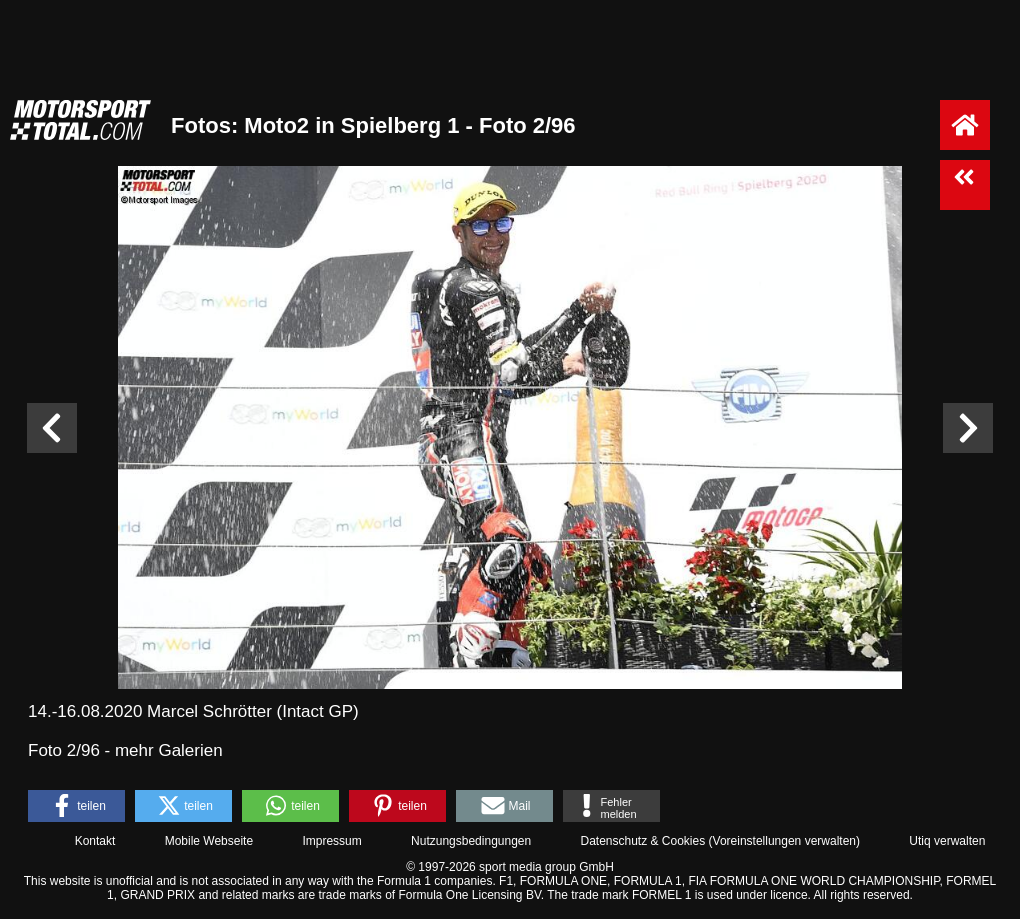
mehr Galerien (169, 750)
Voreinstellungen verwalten (784, 841)
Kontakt (95, 841)
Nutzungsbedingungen (471, 841)
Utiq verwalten (947, 841)
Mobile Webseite (209, 841)
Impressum (331, 841)
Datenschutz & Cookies (642, 841)
